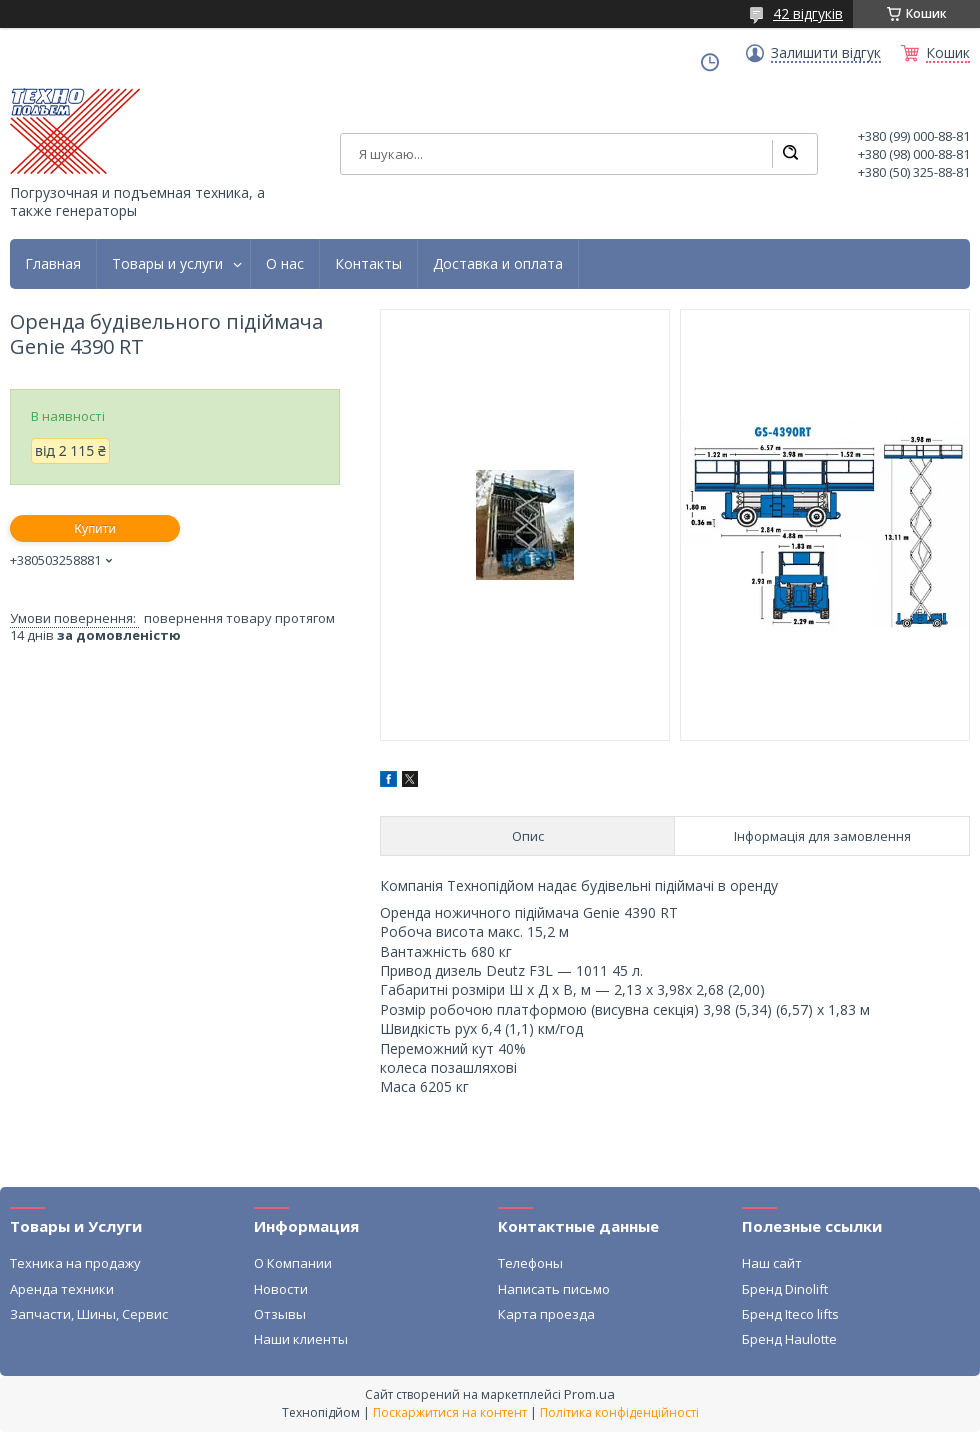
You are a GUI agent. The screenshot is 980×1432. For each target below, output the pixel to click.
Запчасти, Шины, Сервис (89, 1314)
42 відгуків (808, 13)
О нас (285, 264)
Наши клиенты (301, 1339)
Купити (95, 528)
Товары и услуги (167, 264)
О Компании (293, 1263)
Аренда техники (62, 1289)
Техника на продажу (75, 1263)
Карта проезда (546, 1314)
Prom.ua (589, 1394)
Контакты (368, 264)
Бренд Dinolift (785, 1289)
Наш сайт (772, 1263)
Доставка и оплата (498, 264)
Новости (281, 1289)
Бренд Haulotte (789, 1339)
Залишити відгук (826, 53)
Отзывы (280, 1314)
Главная (53, 264)
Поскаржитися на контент (450, 1412)
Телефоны (530, 1263)
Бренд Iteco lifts (790, 1314)
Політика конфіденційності (619, 1412)
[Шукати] (790, 154)
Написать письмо (554, 1289)
